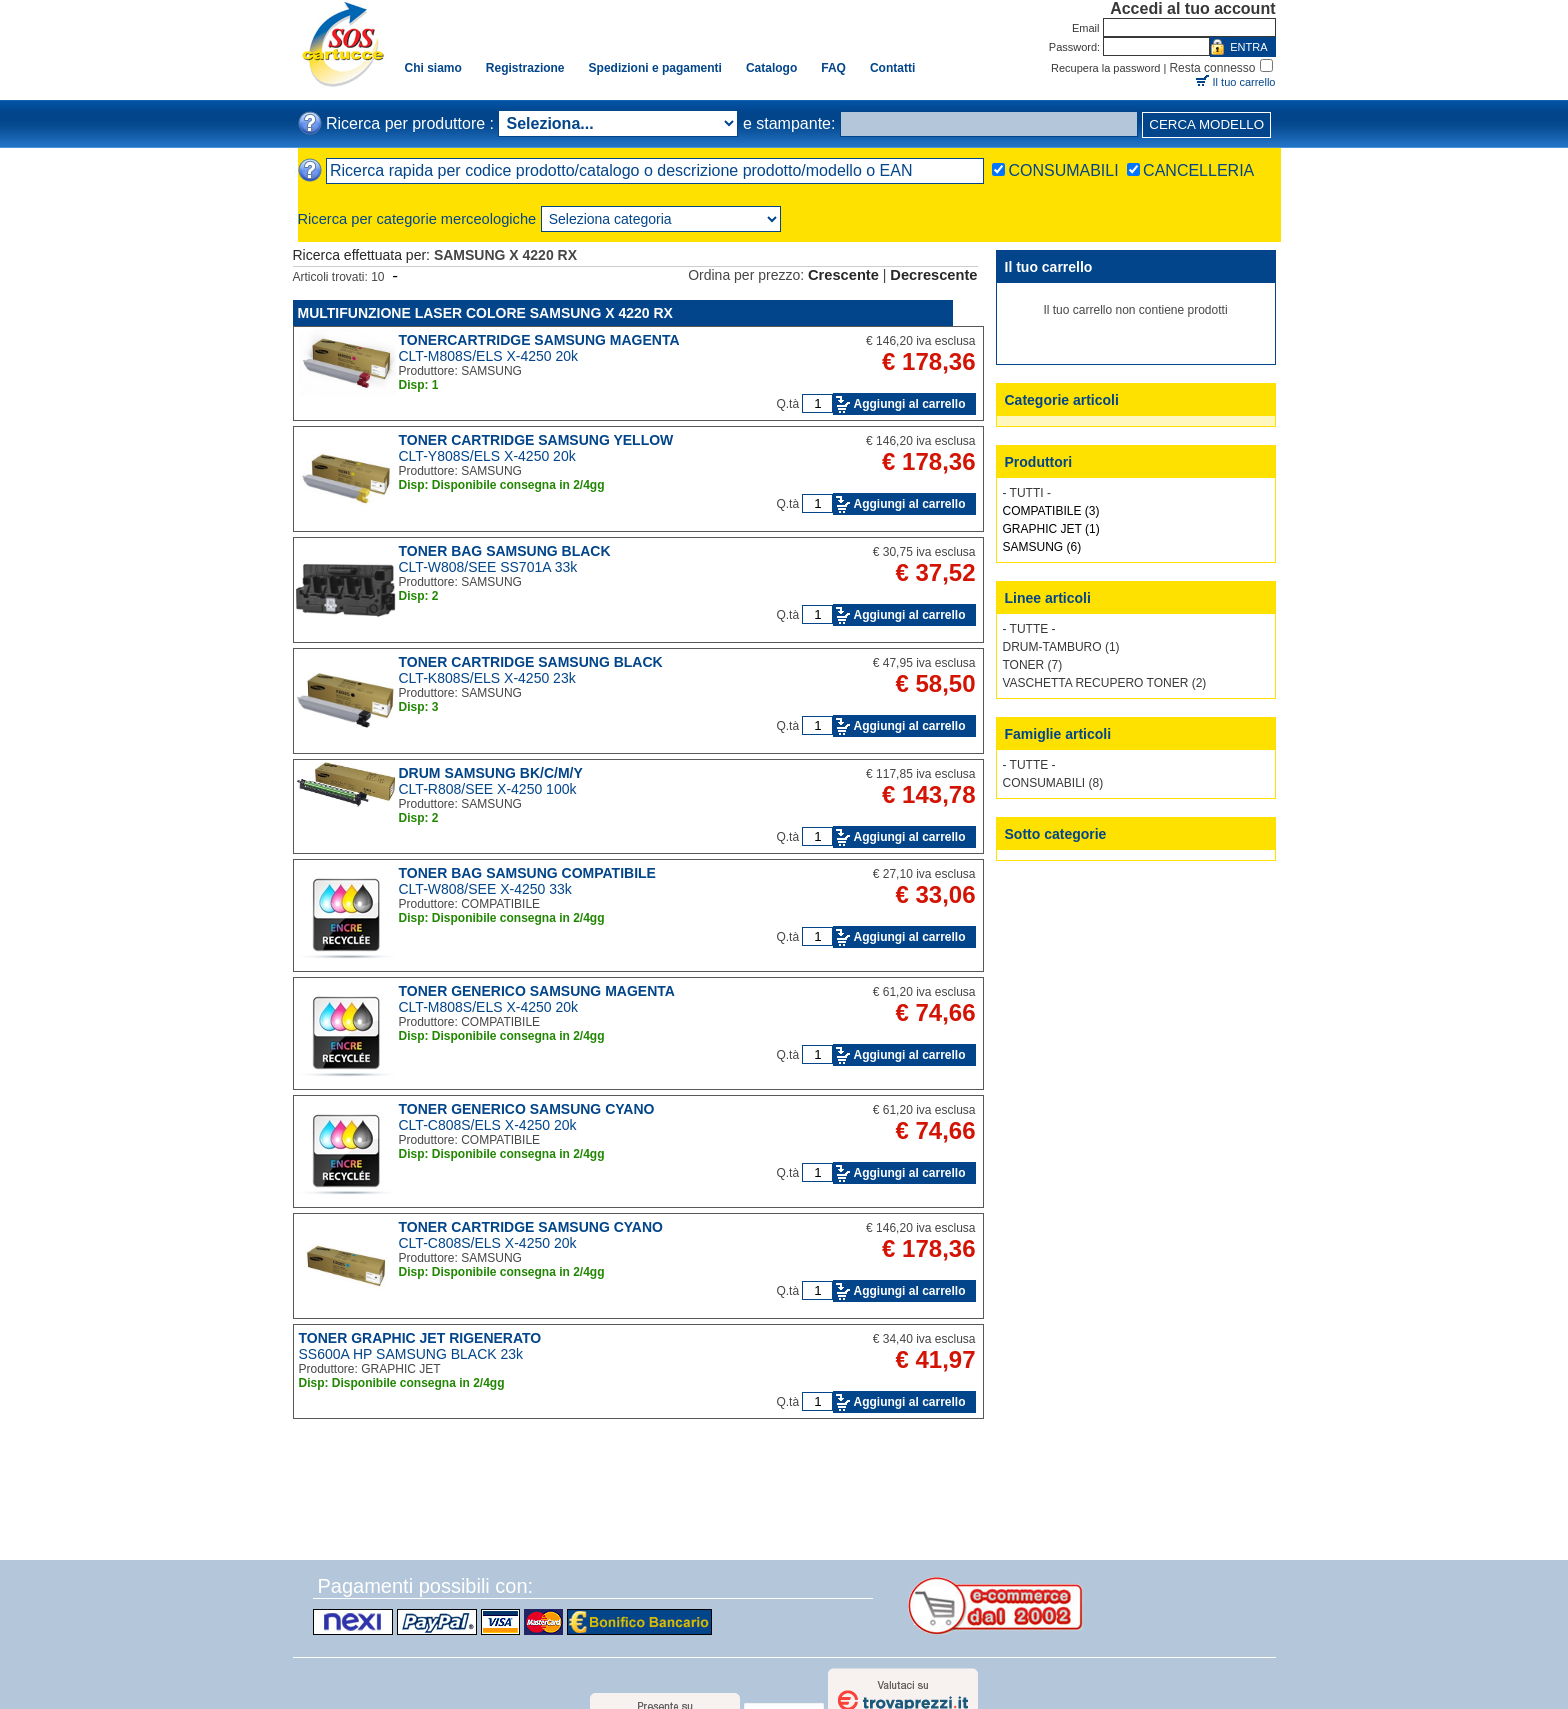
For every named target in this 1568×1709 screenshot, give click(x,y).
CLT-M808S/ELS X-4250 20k (489, 356)
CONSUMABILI (1063, 170)
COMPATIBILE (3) (1051, 511)
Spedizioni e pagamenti (655, 68)
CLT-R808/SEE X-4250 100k (488, 789)
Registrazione (525, 68)
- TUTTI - (1027, 493)
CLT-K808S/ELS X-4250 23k (487, 678)
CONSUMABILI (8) (1053, 783)
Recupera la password (1105, 68)
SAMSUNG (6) (1042, 547)
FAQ (833, 68)
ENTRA (1248, 47)
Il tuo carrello (1244, 82)
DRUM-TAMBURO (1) (1061, 647)
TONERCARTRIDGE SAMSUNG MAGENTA (539, 340)
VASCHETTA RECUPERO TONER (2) (1105, 683)
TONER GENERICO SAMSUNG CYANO (527, 1109)
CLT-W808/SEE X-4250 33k (485, 889)
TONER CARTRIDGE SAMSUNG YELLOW (536, 440)
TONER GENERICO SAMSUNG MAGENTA (537, 991)
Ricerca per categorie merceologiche (417, 219)
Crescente (843, 275)
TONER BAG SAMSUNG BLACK (505, 551)
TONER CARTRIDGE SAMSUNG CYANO (531, 1227)
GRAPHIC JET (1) (1051, 529)
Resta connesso (1212, 68)
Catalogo (771, 68)
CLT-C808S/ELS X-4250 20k (488, 1125)
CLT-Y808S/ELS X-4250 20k (487, 456)
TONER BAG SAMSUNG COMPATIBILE (527, 873)
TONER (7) (1033, 665)
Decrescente (933, 275)
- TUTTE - (1029, 629)
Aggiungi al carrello (909, 404)
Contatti (892, 68)
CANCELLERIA (1198, 170)
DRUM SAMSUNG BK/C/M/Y (491, 773)
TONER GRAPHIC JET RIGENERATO (420, 1338)
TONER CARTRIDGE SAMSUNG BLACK (531, 662)
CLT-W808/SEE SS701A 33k (488, 567)
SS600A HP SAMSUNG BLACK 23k (411, 1354)
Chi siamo (433, 68)
